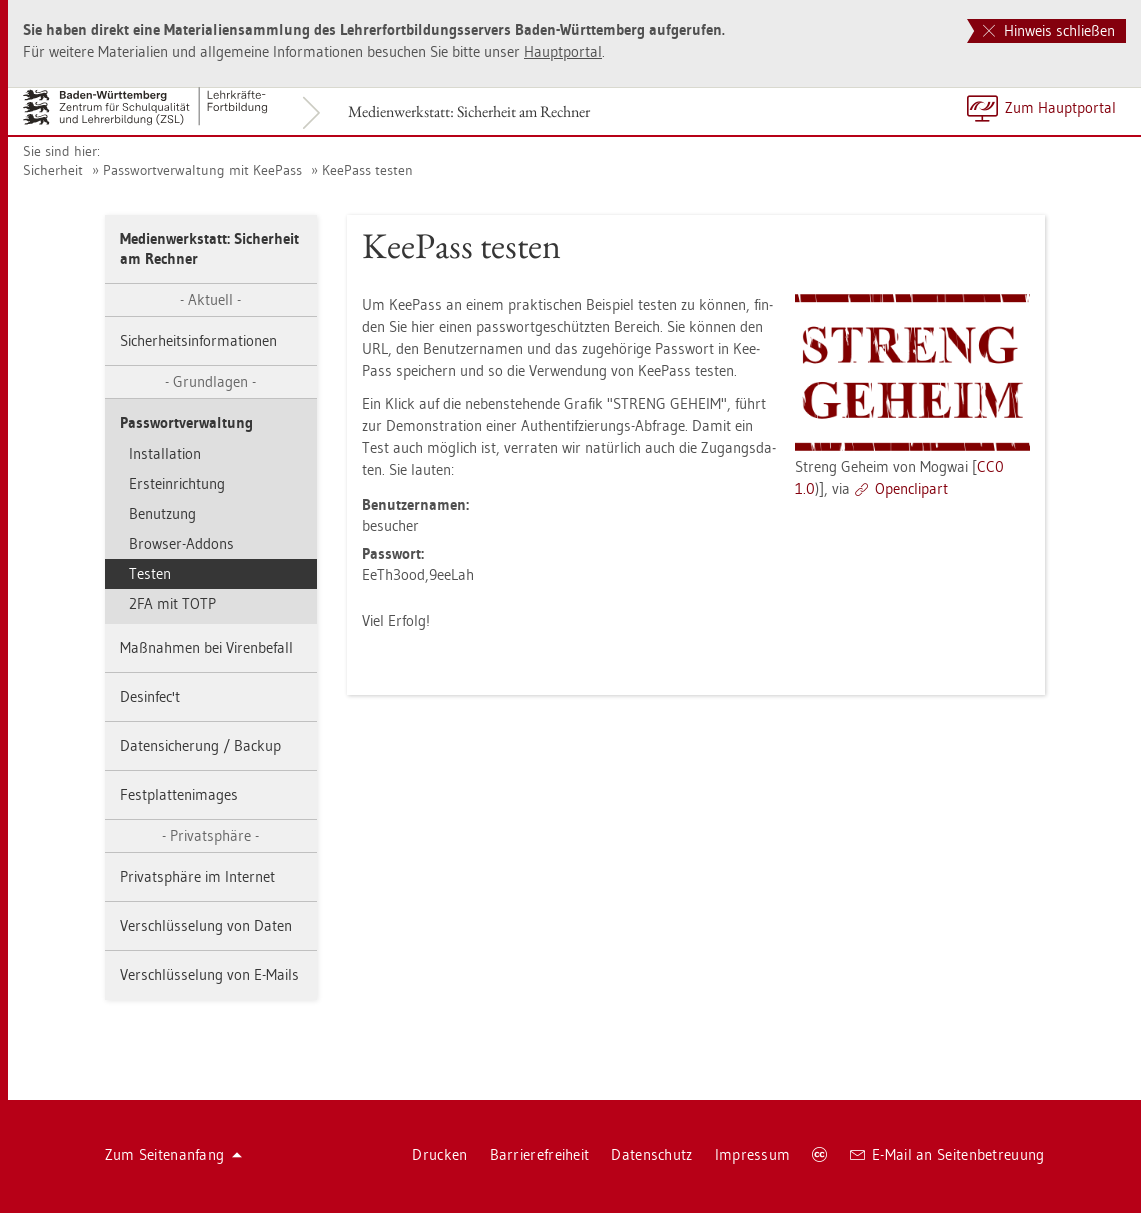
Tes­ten (150, 573)
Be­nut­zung (162, 513)
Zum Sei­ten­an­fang (174, 1154)
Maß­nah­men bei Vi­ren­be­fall (206, 647)
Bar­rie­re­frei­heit (540, 1154)
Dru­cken (439, 1154)
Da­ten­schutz (651, 1154)
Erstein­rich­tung (177, 483)
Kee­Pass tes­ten (367, 170)
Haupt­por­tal (563, 51)
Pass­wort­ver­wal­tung (186, 422)
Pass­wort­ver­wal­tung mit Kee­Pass (202, 170)
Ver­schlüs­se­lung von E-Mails (209, 974)
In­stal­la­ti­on (165, 453)
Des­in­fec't (150, 696)
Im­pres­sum (753, 1154)
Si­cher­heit (53, 170)
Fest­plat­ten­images (179, 794)
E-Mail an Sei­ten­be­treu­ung (947, 1154)
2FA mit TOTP (172, 603)
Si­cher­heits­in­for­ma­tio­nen (198, 340)
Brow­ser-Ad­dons (181, 543)
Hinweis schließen (1049, 30)
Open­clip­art (911, 488)
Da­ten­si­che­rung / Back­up (200, 745)
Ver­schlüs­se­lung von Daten (206, 925)
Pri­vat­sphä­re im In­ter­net (197, 876)
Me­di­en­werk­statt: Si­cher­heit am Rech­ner (469, 111)
